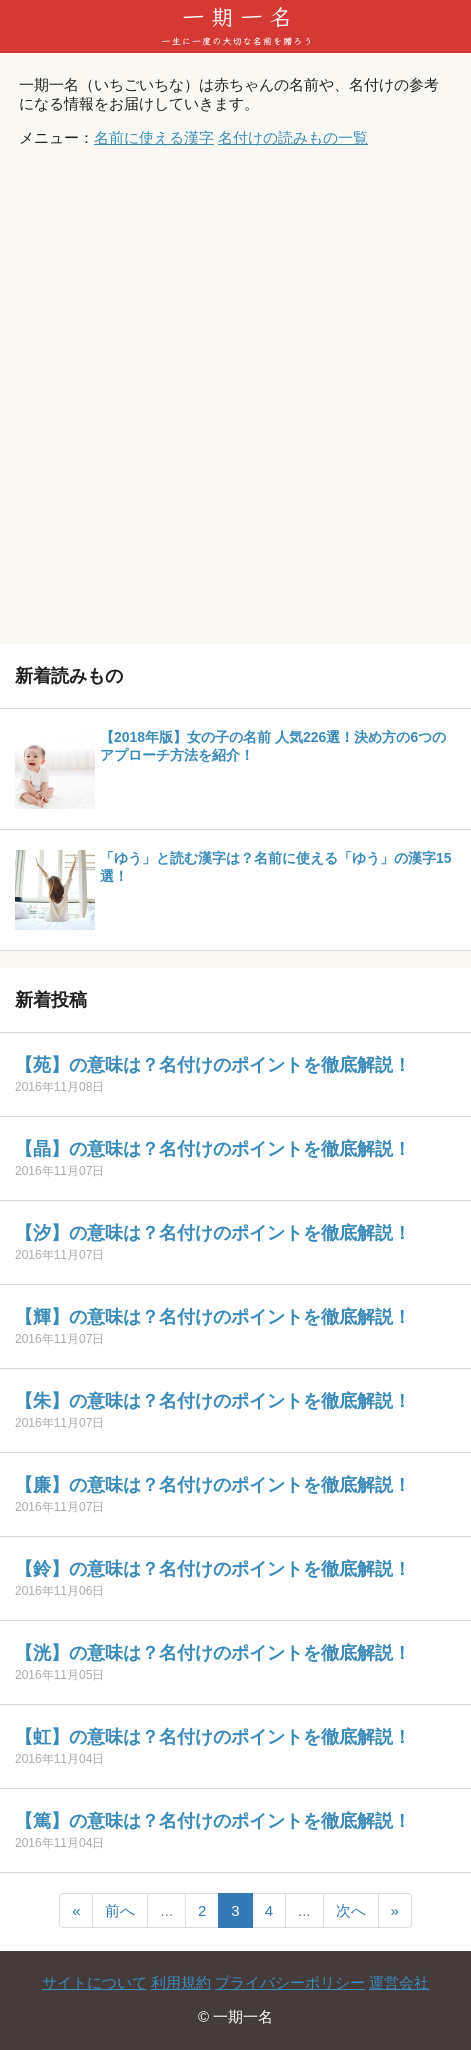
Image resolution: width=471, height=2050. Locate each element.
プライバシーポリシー (290, 1982)
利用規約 (181, 1982)
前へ (120, 1910)
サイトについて (94, 1982)
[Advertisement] (235, 398)
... (166, 1910)
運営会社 (399, 1982)
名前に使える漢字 (154, 137)
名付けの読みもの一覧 (293, 137)
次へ (351, 1910)
